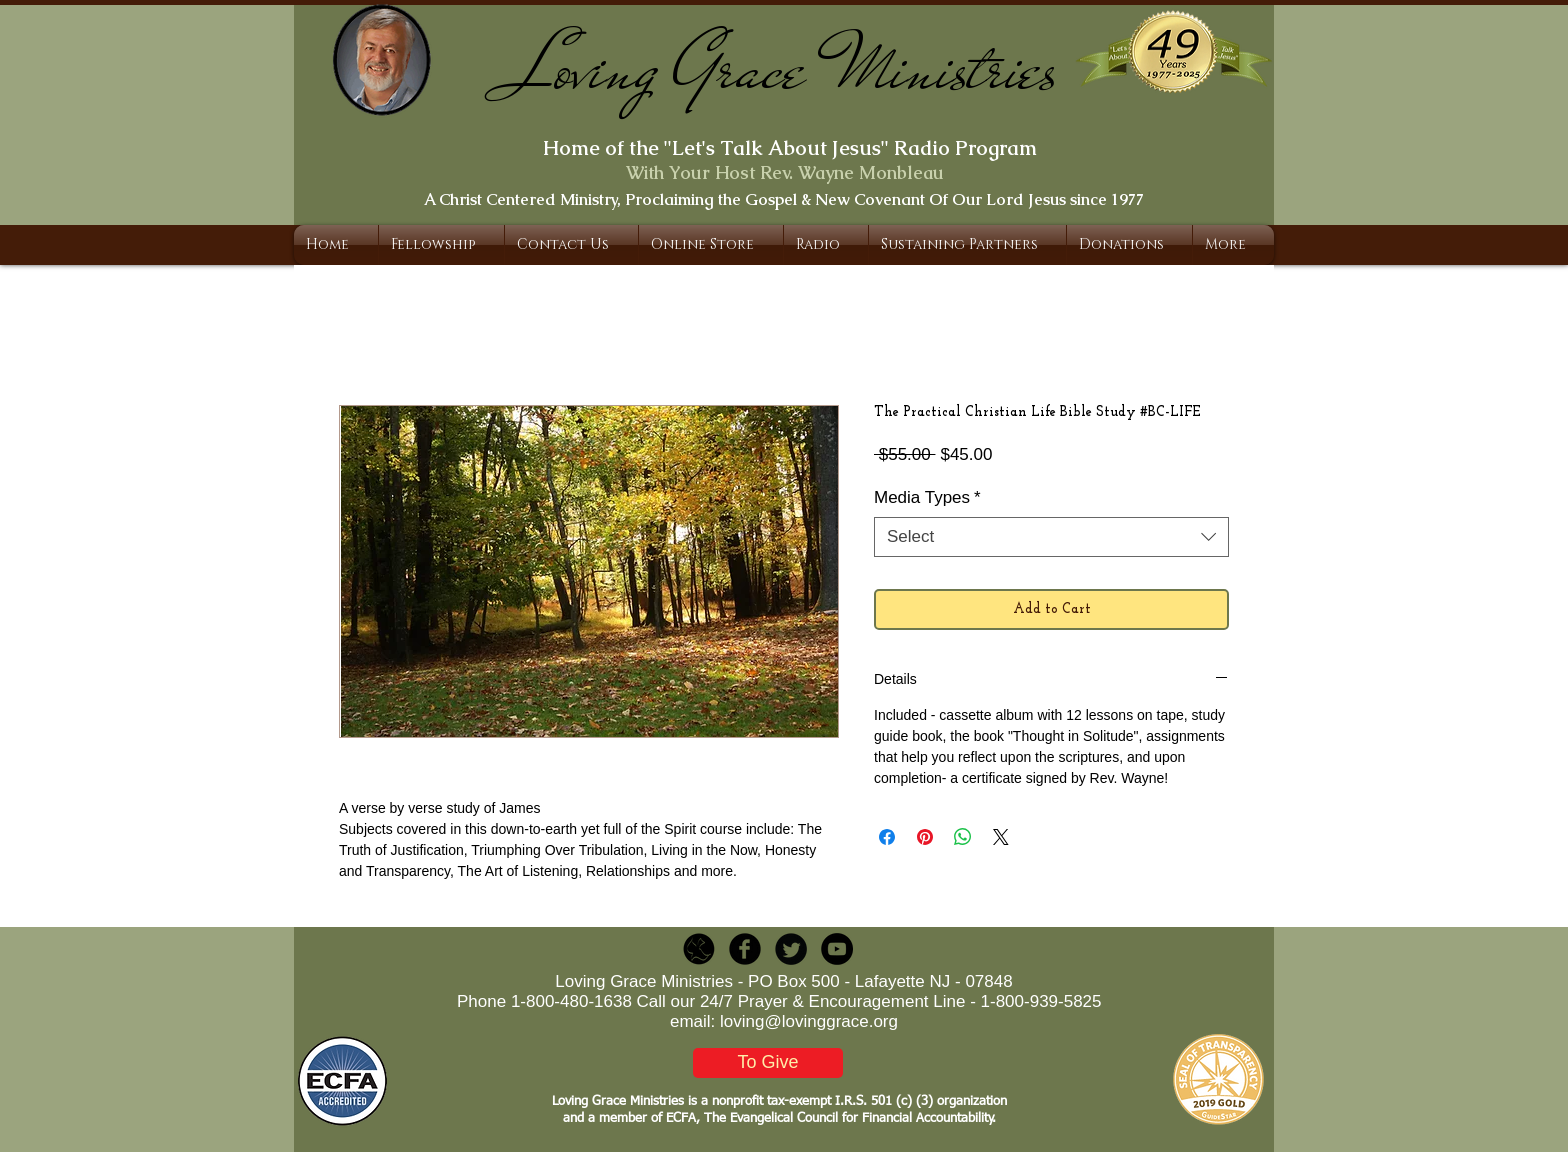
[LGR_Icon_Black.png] (699, 949)
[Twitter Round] (791, 949)
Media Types (927, 497)
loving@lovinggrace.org (809, 1021)
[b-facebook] (745, 949)
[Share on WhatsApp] (963, 837)
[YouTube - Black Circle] (837, 949)
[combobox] (1051, 537)
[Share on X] (1001, 837)
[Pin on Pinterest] (925, 837)
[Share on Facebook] (887, 837)
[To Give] (768, 1063)
